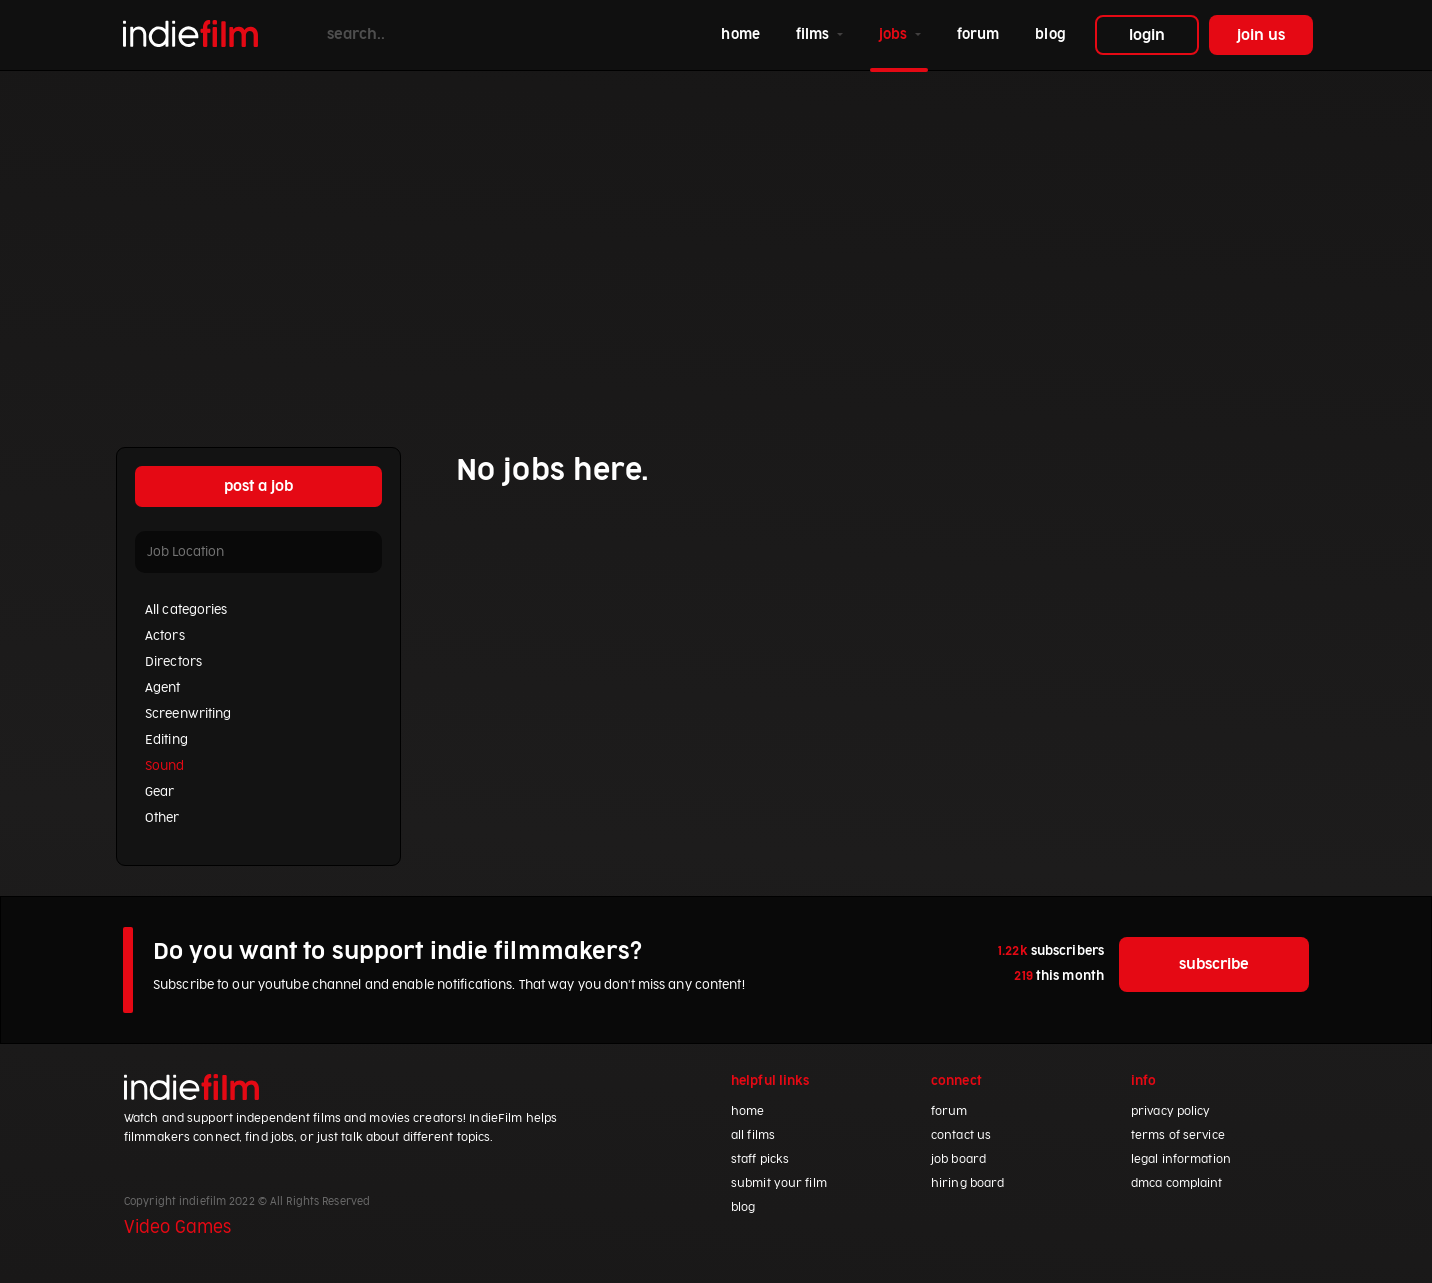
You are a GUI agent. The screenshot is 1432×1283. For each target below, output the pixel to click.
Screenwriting (188, 714)
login (1147, 35)
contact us (961, 1135)
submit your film (779, 1183)
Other (162, 818)
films (815, 34)
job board (958, 1159)
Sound (165, 766)
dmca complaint (1177, 1183)
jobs (895, 34)
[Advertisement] (716, 241)
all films (753, 1135)
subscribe (1214, 964)
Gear (159, 792)
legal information (1181, 1159)
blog (1050, 34)
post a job (258, 486)
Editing (166, 740)
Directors (173, 662)
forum (978, 34)
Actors (165, 636)
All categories (186, 610)
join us (1261, 35)
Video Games (177, 1228)
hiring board (967, 1183)
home (744, 32)
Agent (163, 688)
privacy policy (1171, 1111)
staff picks (760, 1159)
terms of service (1178, 1135)
